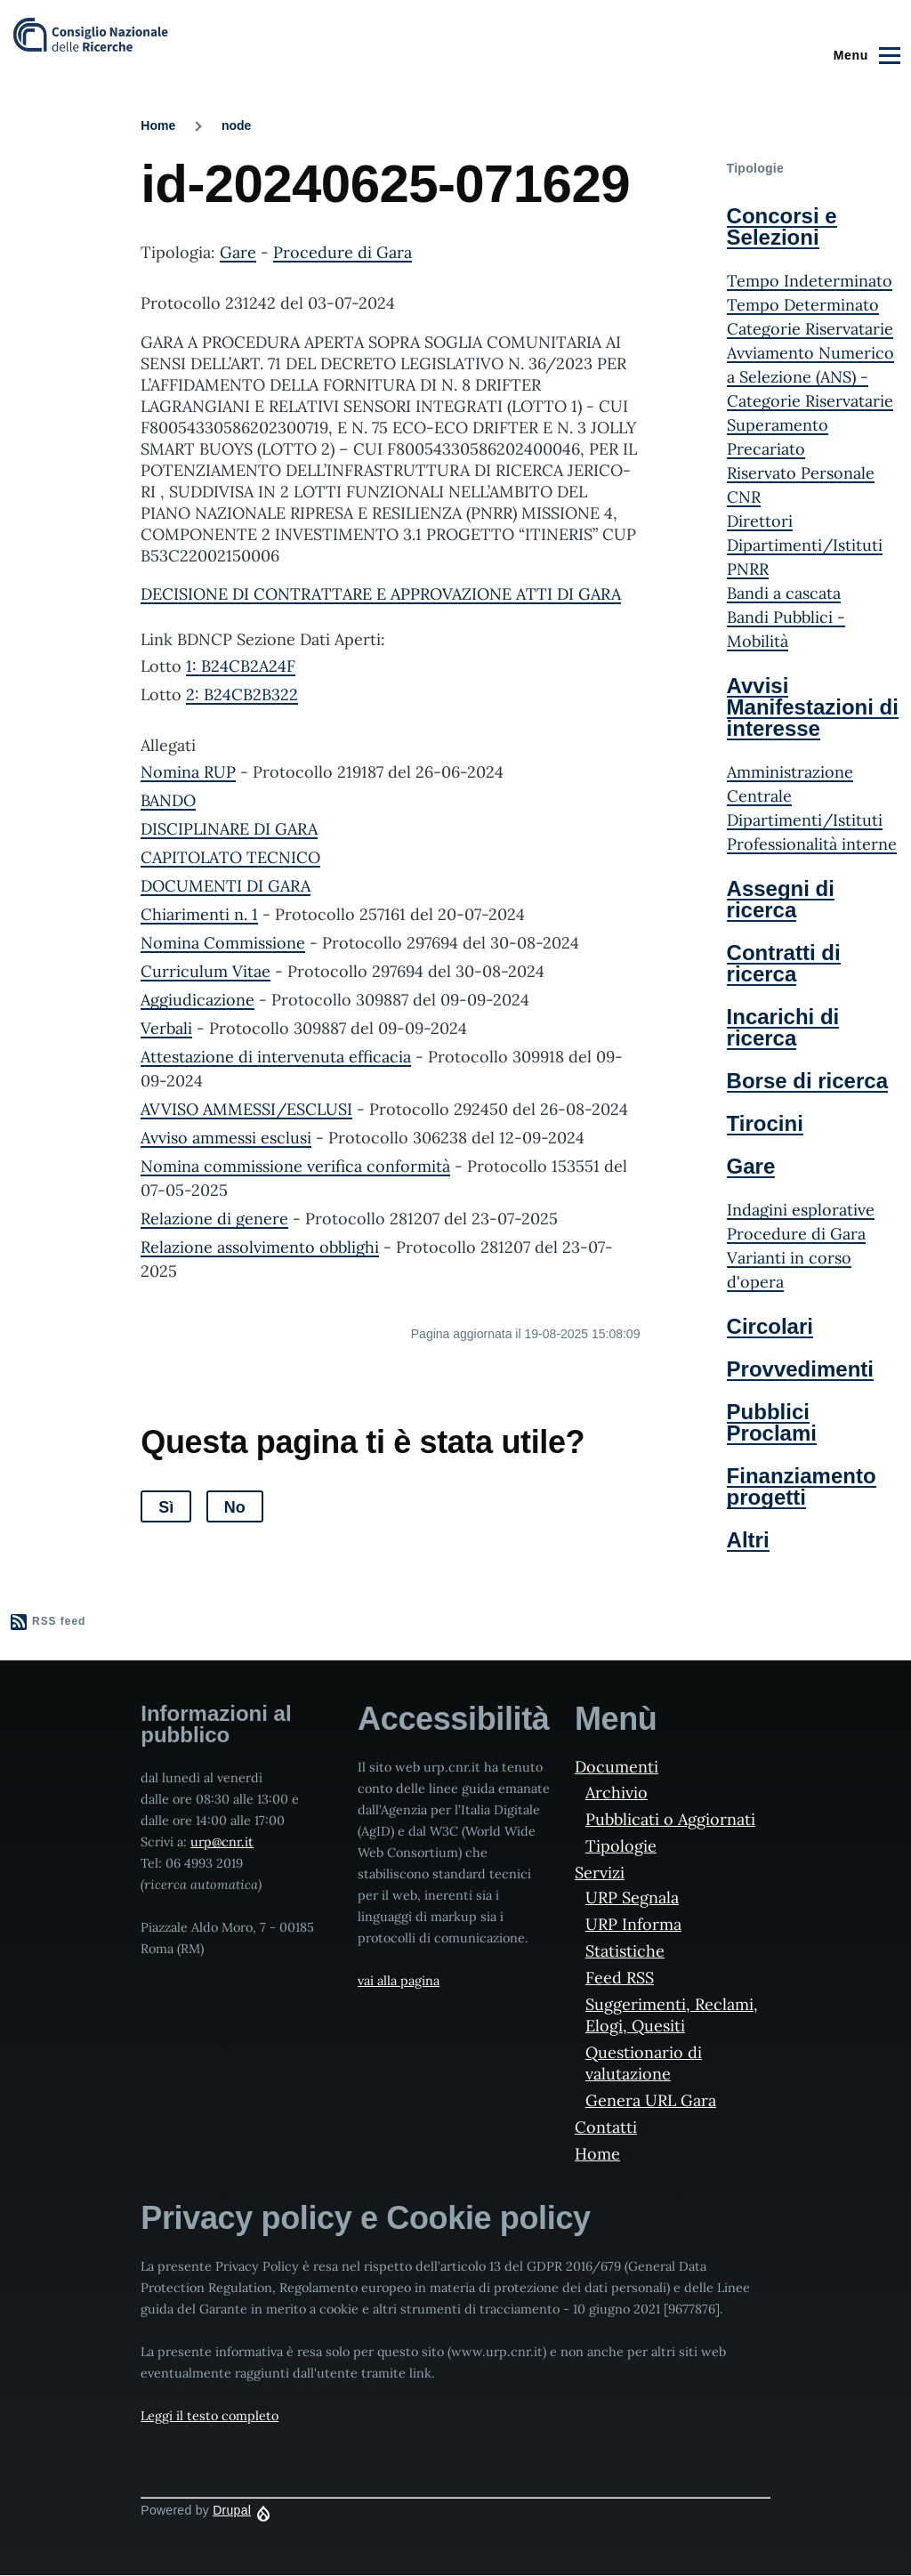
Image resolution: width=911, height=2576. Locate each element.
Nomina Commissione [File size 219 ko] (223, 943)
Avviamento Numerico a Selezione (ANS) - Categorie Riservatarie (810, 377)
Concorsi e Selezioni (782, 226)
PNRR (748, 569)
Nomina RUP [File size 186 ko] (188, 772)
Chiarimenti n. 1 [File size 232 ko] (199, 914)
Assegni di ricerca (780, 899)
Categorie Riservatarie (810, 329)
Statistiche (625, 1951)
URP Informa (633, 1924)
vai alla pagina (398, 1981)
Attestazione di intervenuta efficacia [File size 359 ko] (276, 1056)
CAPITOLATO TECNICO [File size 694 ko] (230, 857)
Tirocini (765, 1123)
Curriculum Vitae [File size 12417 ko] (205, 971)
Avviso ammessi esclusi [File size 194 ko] (226, 1137)
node (236, 125)
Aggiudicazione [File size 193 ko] (197, 999)
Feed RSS (619, 1977)
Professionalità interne (812, 844)
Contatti (606, 2127)
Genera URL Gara (650, 2100)
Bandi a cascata (784, 593)
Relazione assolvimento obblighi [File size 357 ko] (260, 1247)
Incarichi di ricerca (783, 1027)
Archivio (616, 1792)
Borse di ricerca (807, 1081)
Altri (748, 1540)
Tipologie (621, 1846)
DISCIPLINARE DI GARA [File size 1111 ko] (229, 829)
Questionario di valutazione (643, 2063)
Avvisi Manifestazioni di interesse (813, 707)
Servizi (600, 1872)
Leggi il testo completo (209, 2416)
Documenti (616, 1766)
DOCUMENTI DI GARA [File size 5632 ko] (225, 886)
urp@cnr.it (222, 1842)
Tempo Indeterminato (809, 281)
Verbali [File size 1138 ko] (166, 1028)
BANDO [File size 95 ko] (168, 800)
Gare (238, 252)
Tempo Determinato (803, 305)
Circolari (770, 1326)
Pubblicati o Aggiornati (670, 1819)
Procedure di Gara (342, 252)
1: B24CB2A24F (240, 666)
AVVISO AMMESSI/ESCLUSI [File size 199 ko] (246, 1109)
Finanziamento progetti (801, 1486)
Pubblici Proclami (772, 1422)
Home (158, 125)
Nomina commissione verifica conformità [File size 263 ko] (295, 1166)
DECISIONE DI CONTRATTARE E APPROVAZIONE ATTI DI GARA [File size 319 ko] (381, 594)
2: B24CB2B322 (242, 694)
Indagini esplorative (801, 1209)
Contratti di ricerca (784, 963)
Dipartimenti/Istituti (805, 820)
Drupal (232, 2510)
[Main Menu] (864, 55)
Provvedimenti (800, 1369)
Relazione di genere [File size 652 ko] (214, 1218)
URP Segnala (632, 1897)
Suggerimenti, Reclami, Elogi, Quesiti (671, 2015)
